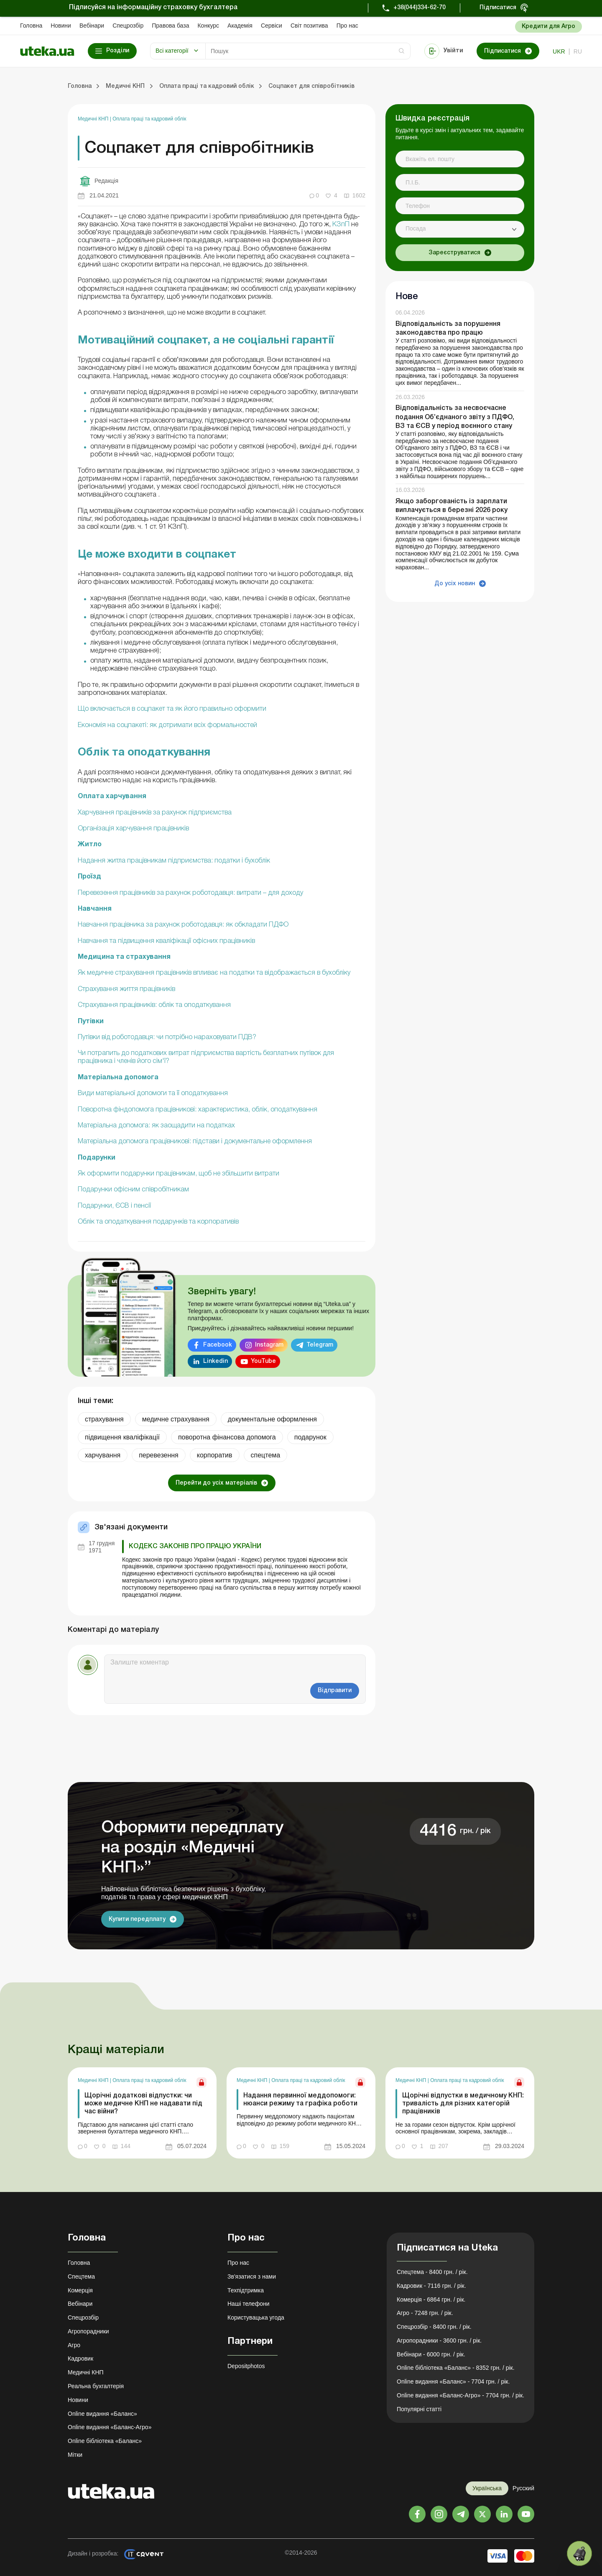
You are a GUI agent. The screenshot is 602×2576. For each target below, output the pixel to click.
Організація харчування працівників (133, 829)
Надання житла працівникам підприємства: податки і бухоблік (174, 861)
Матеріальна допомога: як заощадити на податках (156, 1126)
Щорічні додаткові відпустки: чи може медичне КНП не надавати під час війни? (143, 2104)
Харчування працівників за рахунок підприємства (155, 813)
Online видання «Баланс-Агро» (109, 2427)
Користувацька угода (255, 2317)
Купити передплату (137, 1919)
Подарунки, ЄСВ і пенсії (114, 1206)
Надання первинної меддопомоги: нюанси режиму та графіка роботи (300, 2100)
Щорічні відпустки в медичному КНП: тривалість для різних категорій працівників (463, 2104)
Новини (61, 25)
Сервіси (271, 25)
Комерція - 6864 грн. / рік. (431, 2299)
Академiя (240, 25)
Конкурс (208, 25)
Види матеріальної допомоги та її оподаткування (153, 1093)
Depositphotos (246, 2366)
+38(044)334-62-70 (419, 7)
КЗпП (340, 225)
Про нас (347, 25)
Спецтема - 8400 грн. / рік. (432, 2272)
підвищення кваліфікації (122, 1437)
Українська (487, 2488)
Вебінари (91, 25)
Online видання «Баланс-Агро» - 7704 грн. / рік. (460, 2395)
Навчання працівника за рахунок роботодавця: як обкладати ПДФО (183, 925)
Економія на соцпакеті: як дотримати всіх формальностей (167, 725)
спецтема (266, 1455)
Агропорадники (88, 2331)
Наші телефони (248, 2303)
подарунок (310, 1437)
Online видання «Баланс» (102, 2413)
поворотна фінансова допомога (227, 1437)
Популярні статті (419, 2409)
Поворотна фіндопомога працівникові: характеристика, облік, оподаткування (197, 1110)
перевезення (159, 1455)
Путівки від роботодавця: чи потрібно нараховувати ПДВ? (167, 1037)
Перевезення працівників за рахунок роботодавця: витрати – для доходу (190, 893)
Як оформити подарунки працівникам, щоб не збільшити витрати (178, 1174)
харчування (102, 1455)
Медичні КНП (94, 119)
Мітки (75, 2454)
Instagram (269, 1345)
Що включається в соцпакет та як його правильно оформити (172, 709)
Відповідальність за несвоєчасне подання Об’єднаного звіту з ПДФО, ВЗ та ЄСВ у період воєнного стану (454, 417)
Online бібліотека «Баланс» (105, 2441)
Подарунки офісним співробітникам (133, 1190)
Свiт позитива (309, 25)
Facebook (217, 1345)
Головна (31, 25)
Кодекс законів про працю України (195, 1546)
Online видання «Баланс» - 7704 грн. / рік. (453, 2381)
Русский (523, 2488)
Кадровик (80, 2358)
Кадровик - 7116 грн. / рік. (431, 2285)
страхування (104, 1419)
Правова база (170, 25)
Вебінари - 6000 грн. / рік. (431, 2354)
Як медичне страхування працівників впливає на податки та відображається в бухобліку (214, 973)
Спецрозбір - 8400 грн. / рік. (434, 2326)
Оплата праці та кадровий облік (149, 119)
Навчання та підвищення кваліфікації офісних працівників (166, 941)
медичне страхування (175, 1419)
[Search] (308, 51)
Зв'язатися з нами (251, 2276)
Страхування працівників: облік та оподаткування (154, 1005)
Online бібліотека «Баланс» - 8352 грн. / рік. (456, 2367)
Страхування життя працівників (126, 989)
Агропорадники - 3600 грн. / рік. (439, 2340)
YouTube (263, 1361)
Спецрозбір (127, 25)
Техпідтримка (245, 2290)
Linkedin (215, 1361)
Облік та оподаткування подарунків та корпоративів (158, 1222)
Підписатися (498, 7)
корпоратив (214, 1455)
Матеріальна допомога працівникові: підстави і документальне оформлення (195, 1142)
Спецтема (81, 2276)
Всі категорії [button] (172, 50)
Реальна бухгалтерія (96, 2386)
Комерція (80, 2290)
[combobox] (459, 229)
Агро (74, 2345)
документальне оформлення (272, 1419)
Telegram (319, 1345)
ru (578, 51)
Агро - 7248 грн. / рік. (425, 2313)
